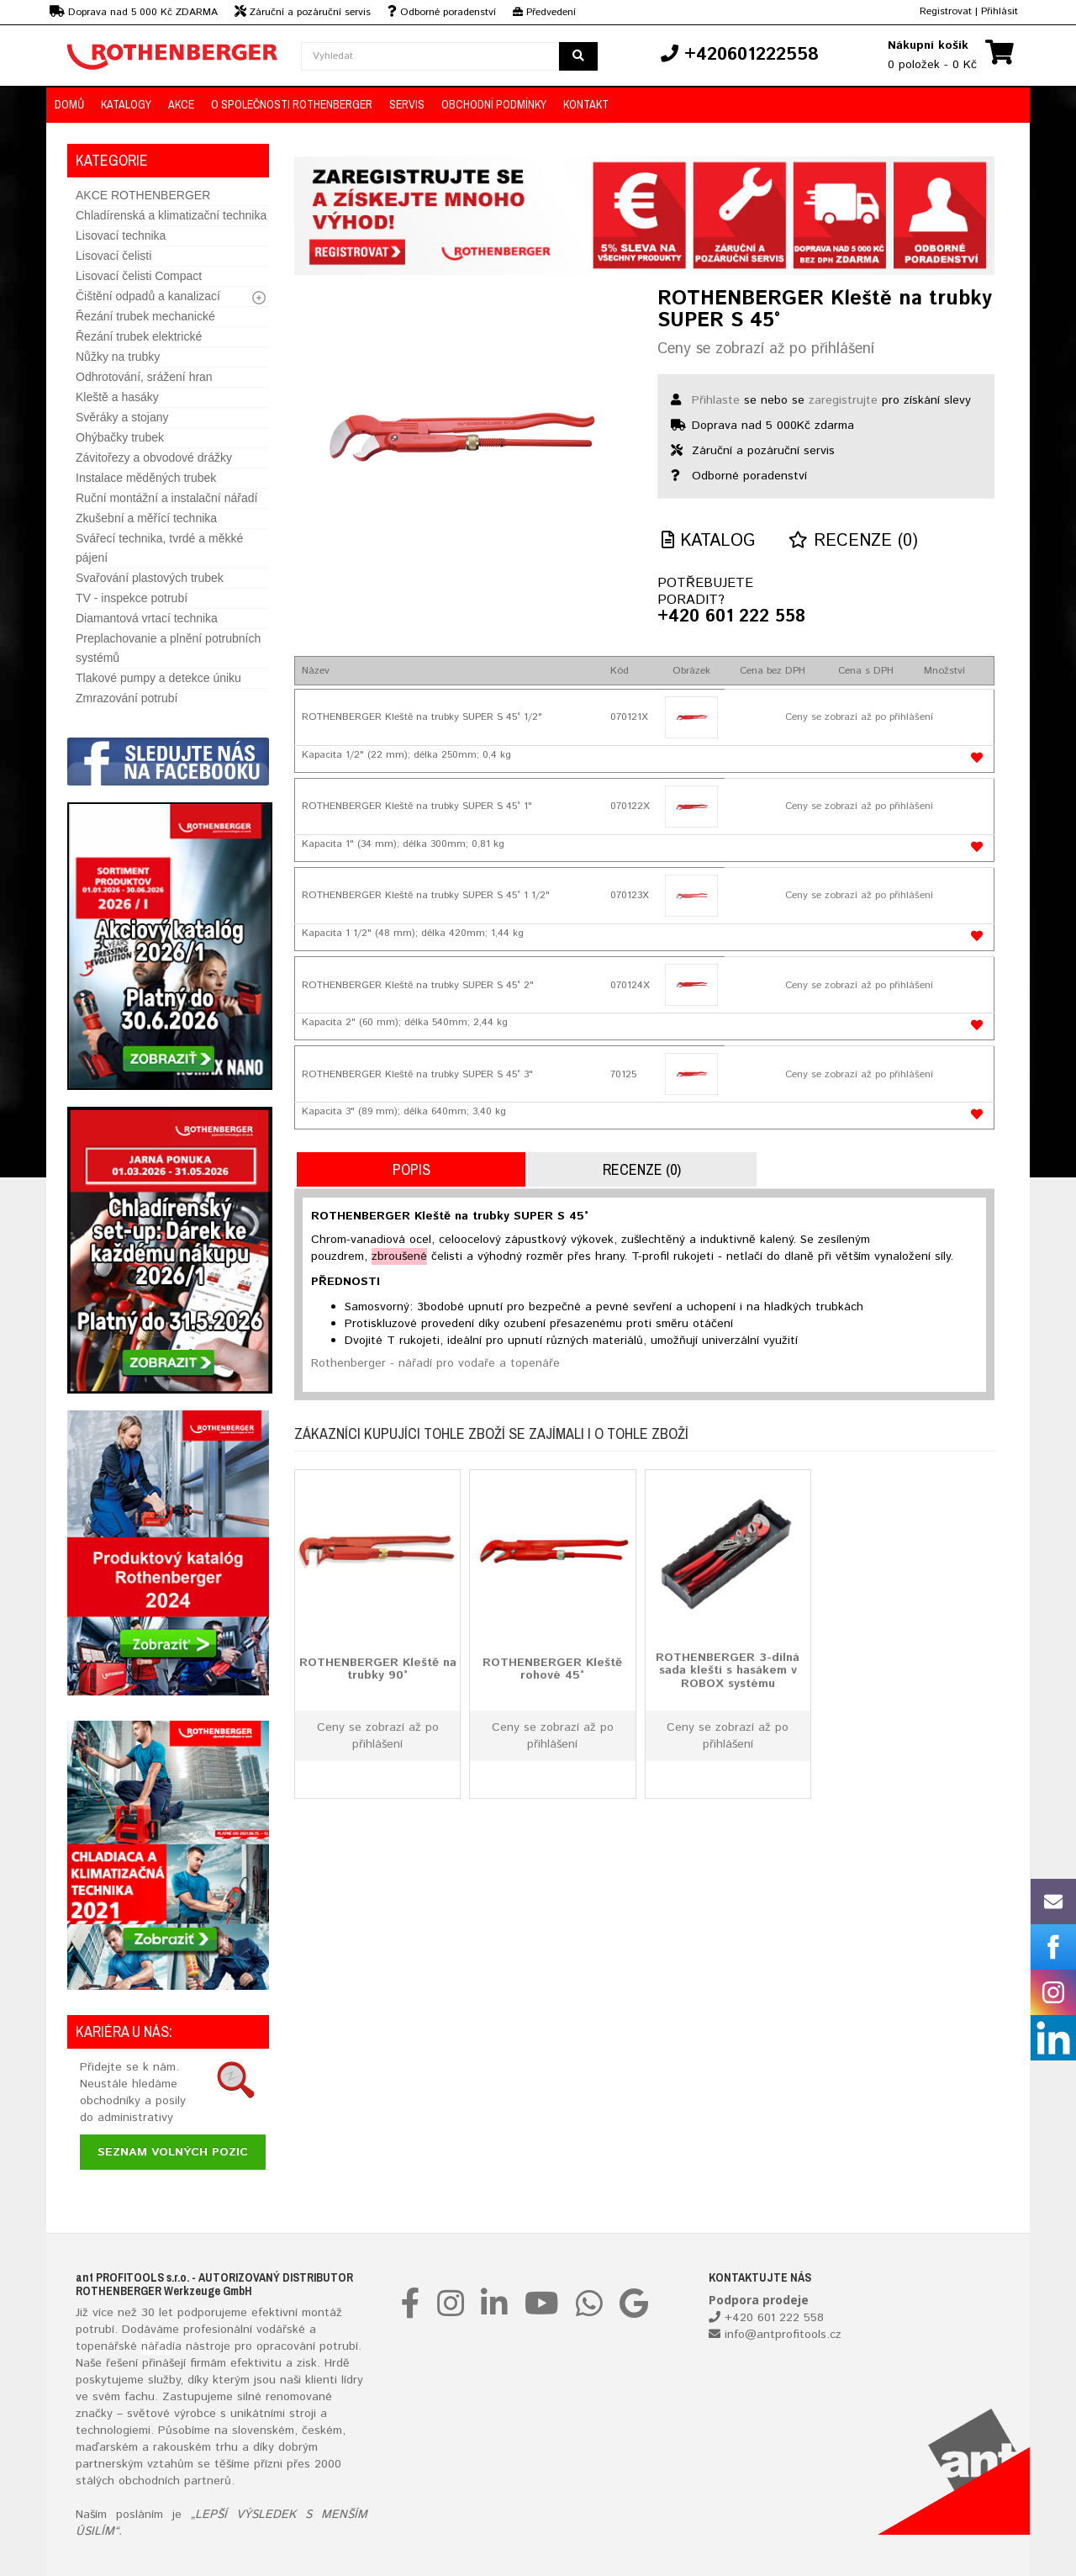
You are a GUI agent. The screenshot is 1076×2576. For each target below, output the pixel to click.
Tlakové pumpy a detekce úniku (158, 678)
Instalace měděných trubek (146, 477)
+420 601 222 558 (731, 617)
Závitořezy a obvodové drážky (154, 457)
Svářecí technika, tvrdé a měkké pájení (159, 548)
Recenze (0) (853, 541)
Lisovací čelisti (113, 255)
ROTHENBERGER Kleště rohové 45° (552, 1669)
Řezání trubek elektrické (139, 336)
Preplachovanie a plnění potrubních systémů (168, 648)
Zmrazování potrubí (126, 698)
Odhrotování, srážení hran (144, 376)
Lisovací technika (121, 235)
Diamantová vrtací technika (147, 618)
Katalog (708, 541)
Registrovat (946, 11)
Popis (411, 1169)
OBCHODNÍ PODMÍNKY (493, 104)
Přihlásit (999, 11)
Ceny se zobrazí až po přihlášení (765, 349)
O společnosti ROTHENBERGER (291, 104)
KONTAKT (586, 104)
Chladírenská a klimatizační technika (171, 215)
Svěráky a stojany (122, 417)
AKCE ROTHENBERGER (143, 195)
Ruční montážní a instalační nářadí (166, 498)
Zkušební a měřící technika (146, 518)
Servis (407, 104)
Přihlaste (716, 400)
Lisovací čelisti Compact (139, 276)
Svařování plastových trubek (150, 577)
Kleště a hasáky (117, 397)
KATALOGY (126, 104)
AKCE (181, 104)
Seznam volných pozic (173, 2152)
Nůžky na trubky (118, 356)
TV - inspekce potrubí (131, 598)
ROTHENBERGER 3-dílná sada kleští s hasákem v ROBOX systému (727, 1669)
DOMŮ (69, 104)
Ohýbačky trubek (120, 437)
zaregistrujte (843, 400)
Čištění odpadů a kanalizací (148, 296)
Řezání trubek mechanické (145, 316)
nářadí (158, 2346)
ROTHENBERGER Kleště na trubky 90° (377, 1669)
